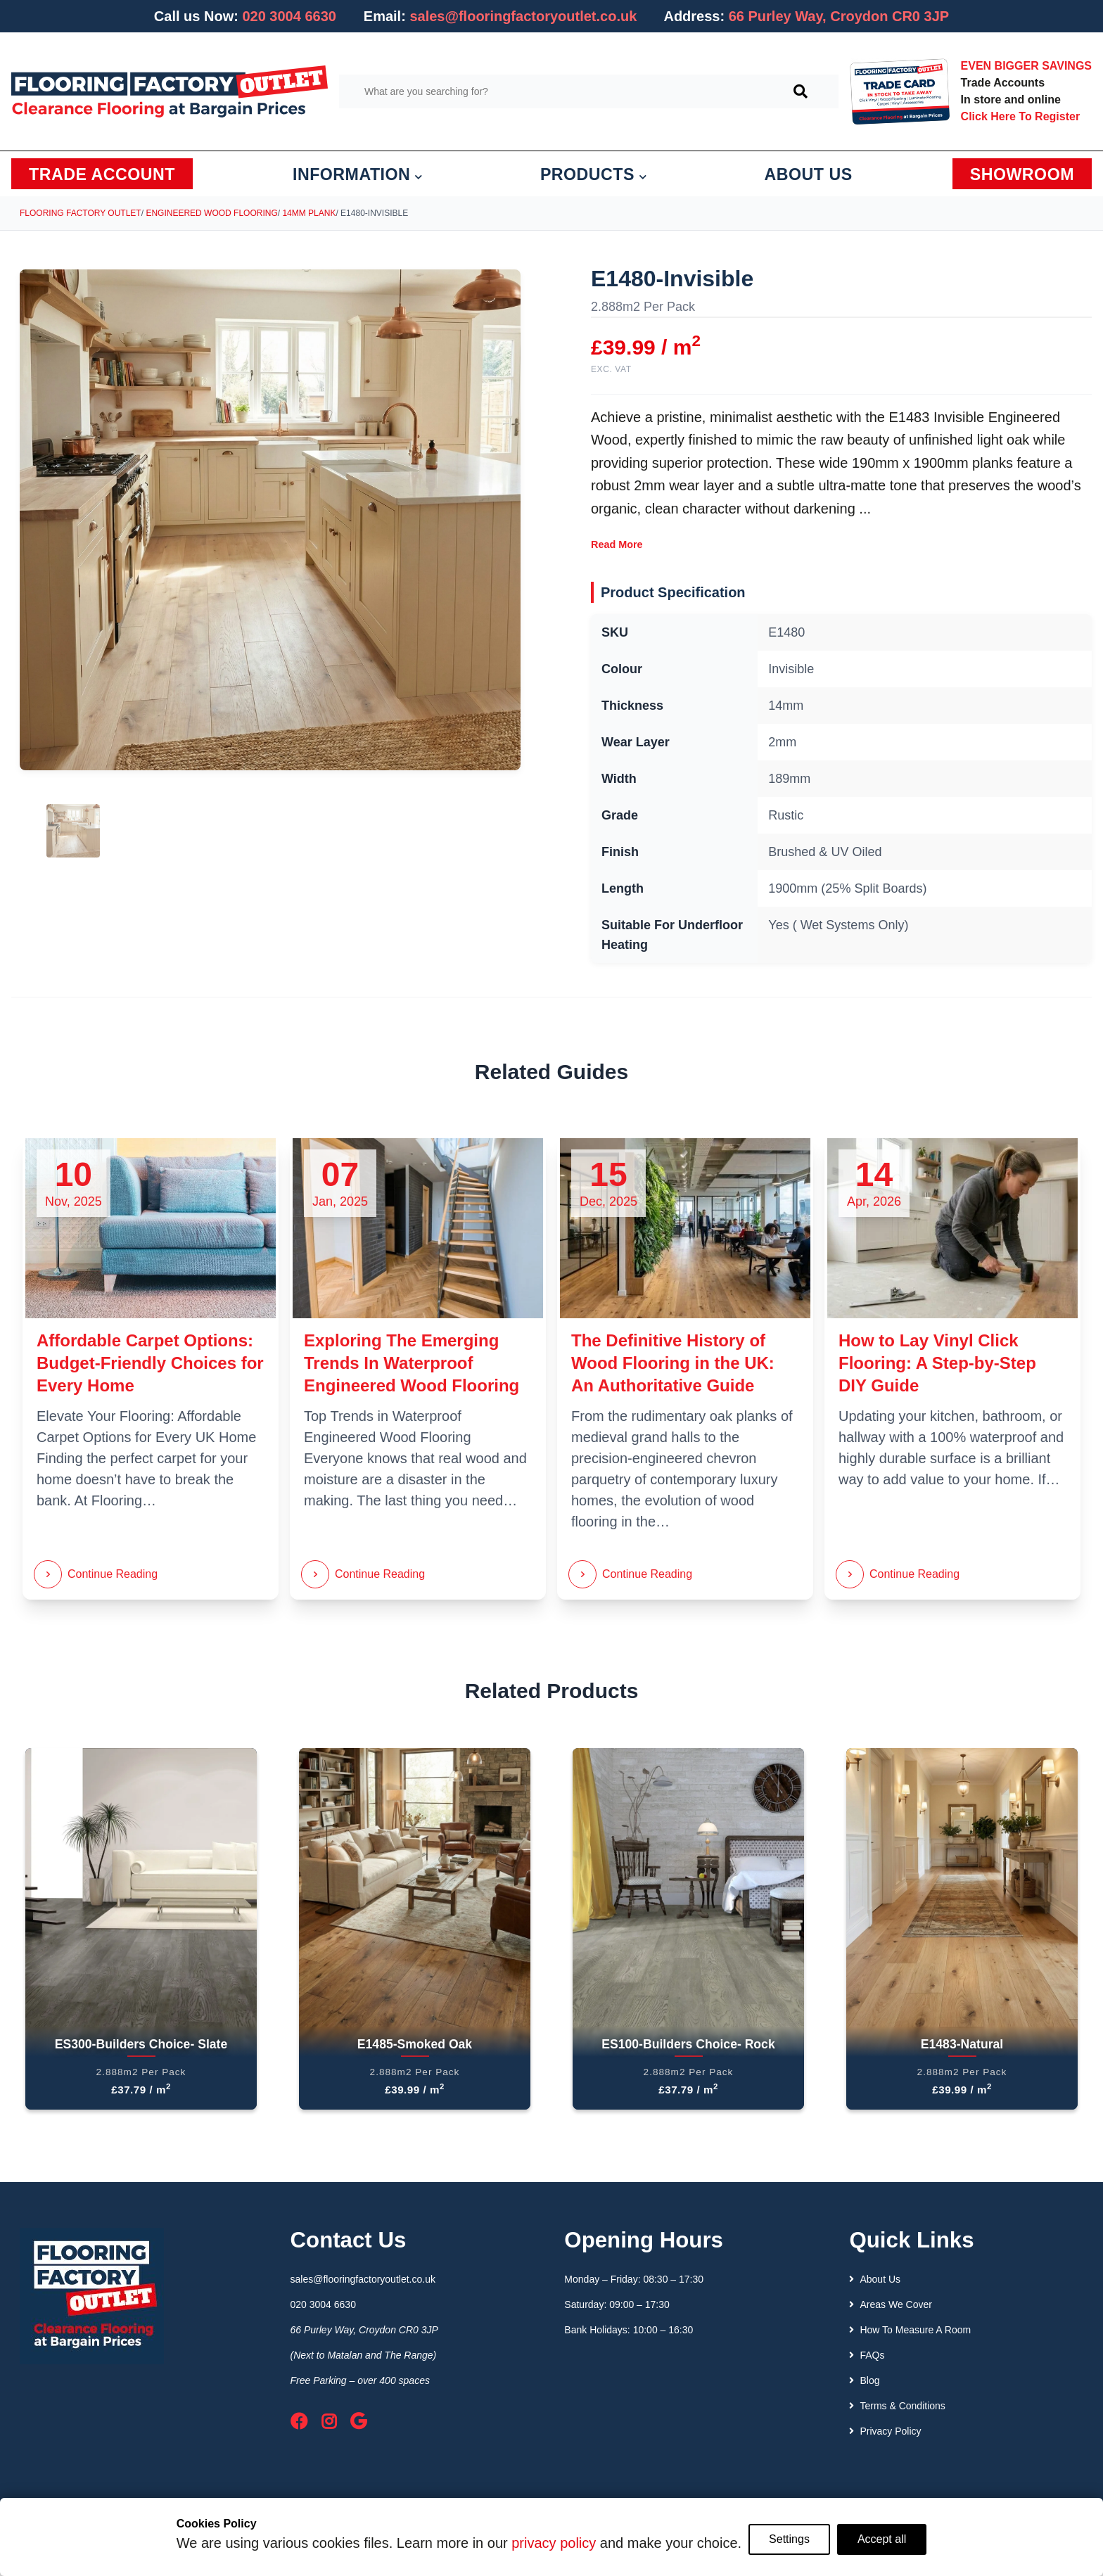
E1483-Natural (962, 2044)
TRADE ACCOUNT (102, 174)
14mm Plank (309, 213)
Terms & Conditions (897, 2405)
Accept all (881, 2539)
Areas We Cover (890, 2304)
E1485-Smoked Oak (414, 2044)
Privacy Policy (885, 2431)
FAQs (866, 2355)
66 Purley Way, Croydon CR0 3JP (364, 2329)
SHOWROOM (1022, 174)
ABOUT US (809, 174)
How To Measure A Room (910, 2329)
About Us (874, 2279)
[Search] (800, 91)
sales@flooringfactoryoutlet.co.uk (523, 16)
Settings (789, 2539)
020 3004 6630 (289, 16)
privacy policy (553, 2543)
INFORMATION (358, 174)
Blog (864, 2380)
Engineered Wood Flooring (211, 213)
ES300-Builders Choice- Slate (141, 2044)
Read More (617, 544)
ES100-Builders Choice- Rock (687, 2044)
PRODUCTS (593, 174)
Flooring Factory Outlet (80, 213)
